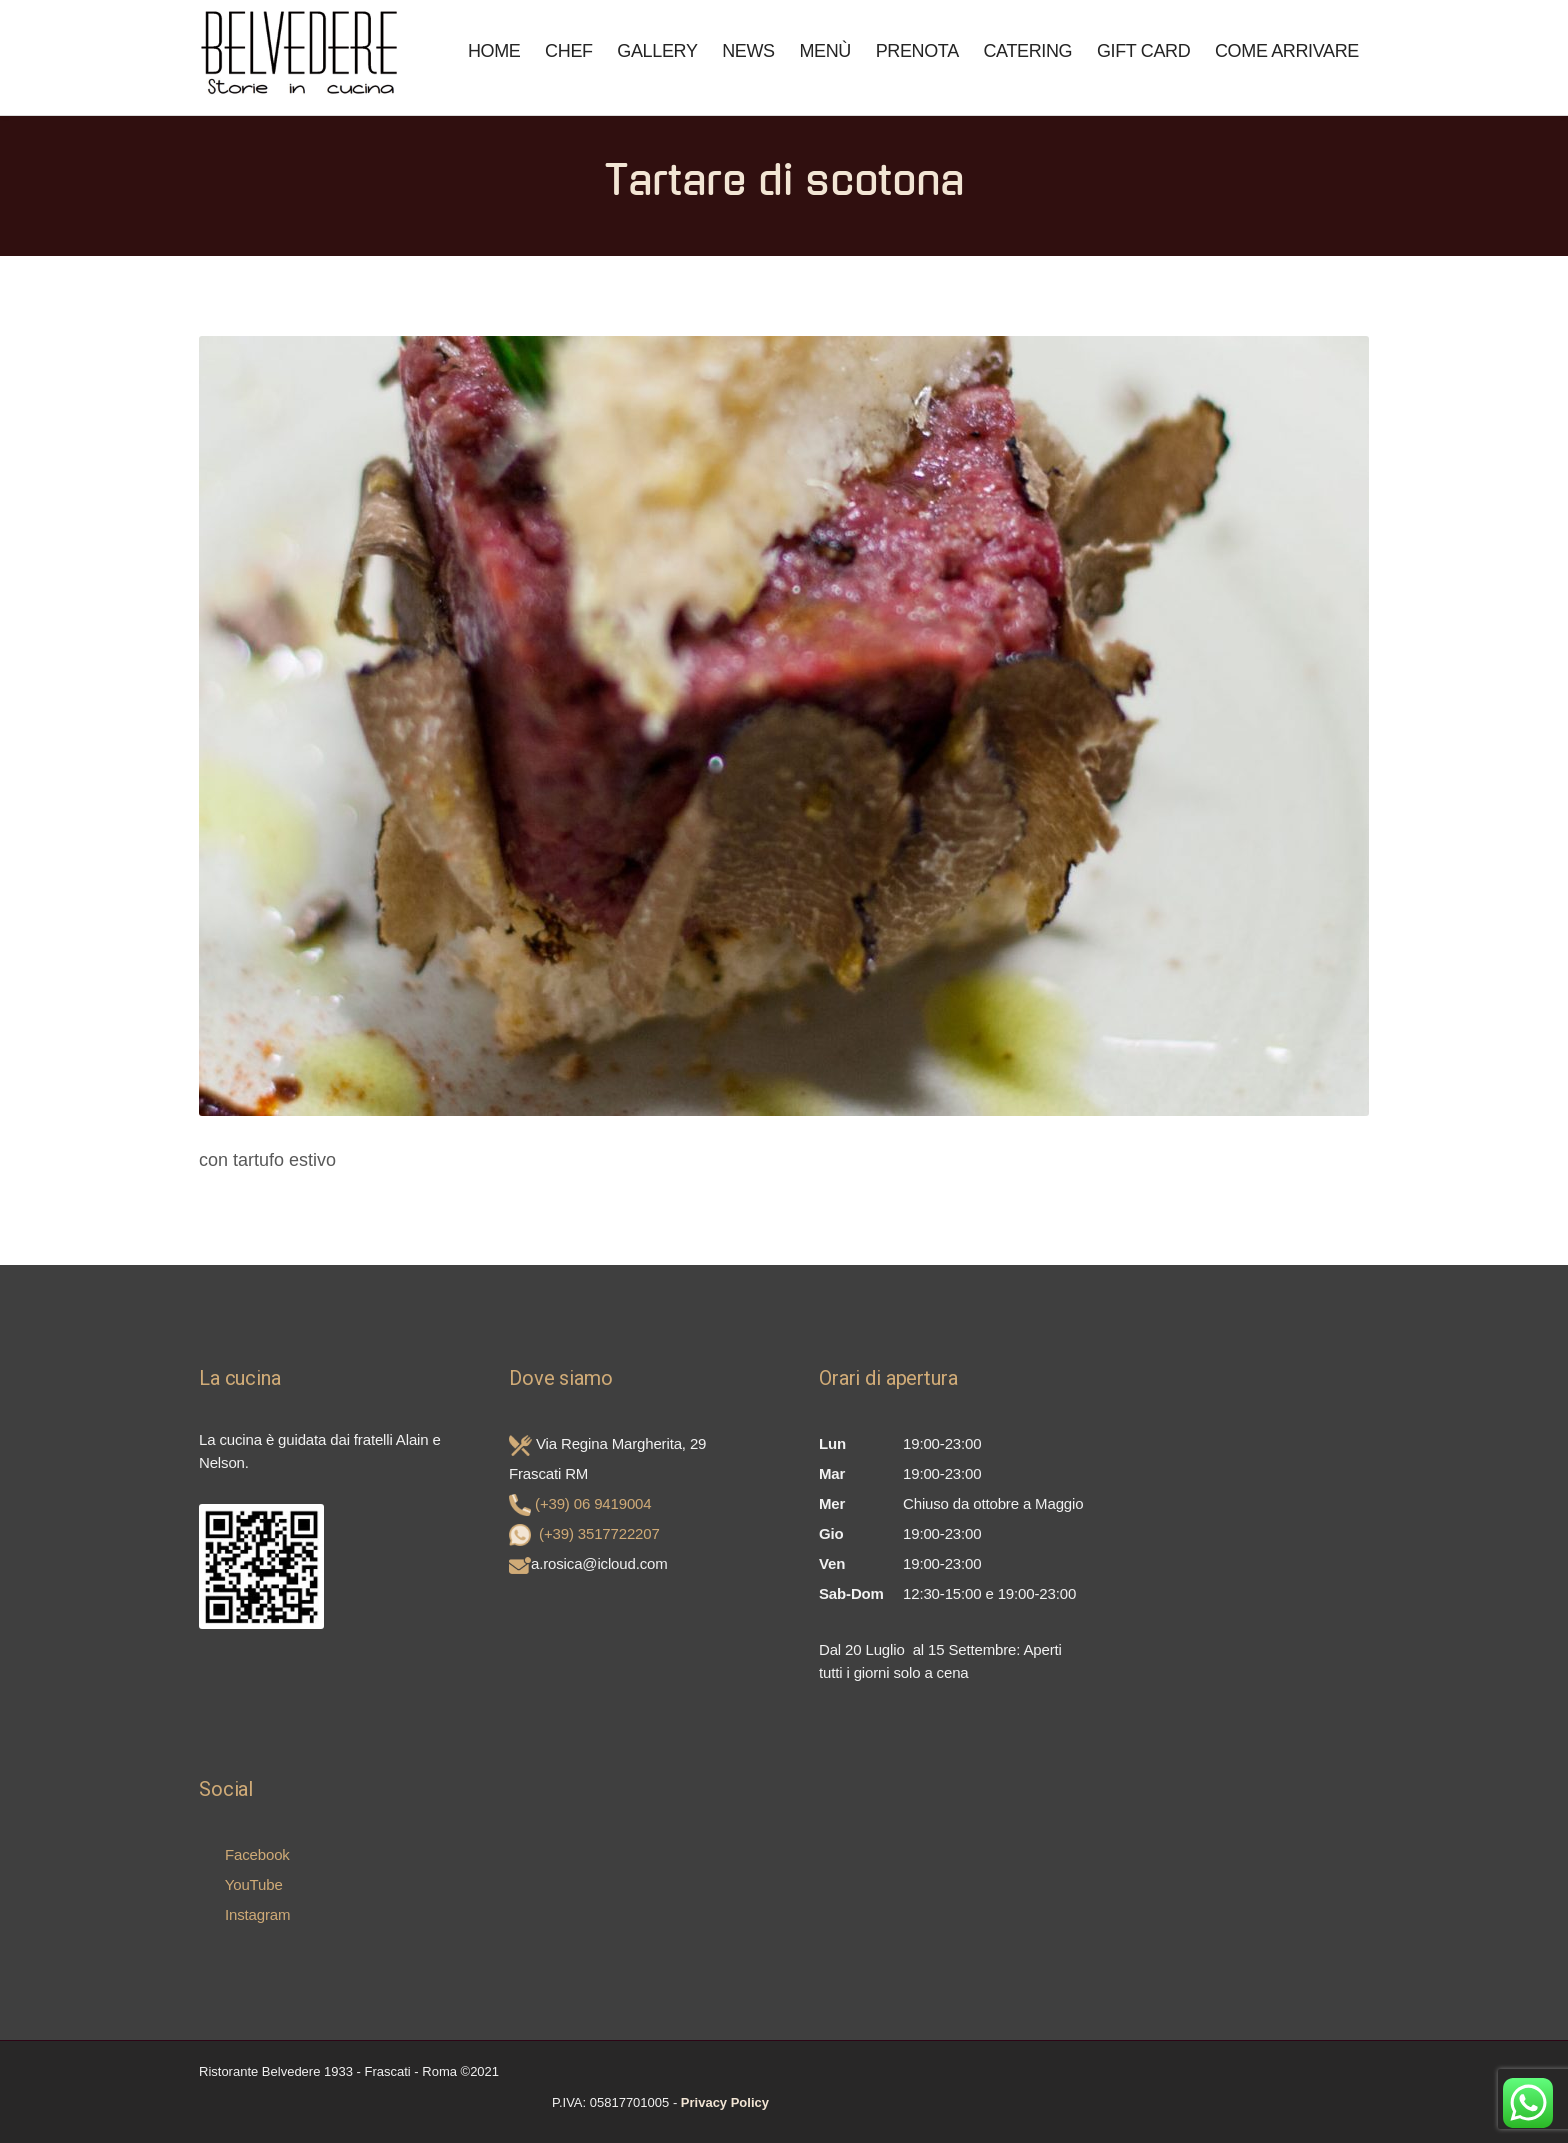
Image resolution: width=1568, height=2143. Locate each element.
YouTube (241, 1884)
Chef (569, 51)
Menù (825, 51)
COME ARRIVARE (1287, 51)
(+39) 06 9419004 (593, 1503)
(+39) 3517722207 (599, 1533)
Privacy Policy (725, 2102)
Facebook (244, 1854)
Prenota (917, 51)
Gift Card (1143, 51)
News (748, 51)
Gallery (657, 51)
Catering (1027, 51)
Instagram (244, 1914)
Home (494, 51)
